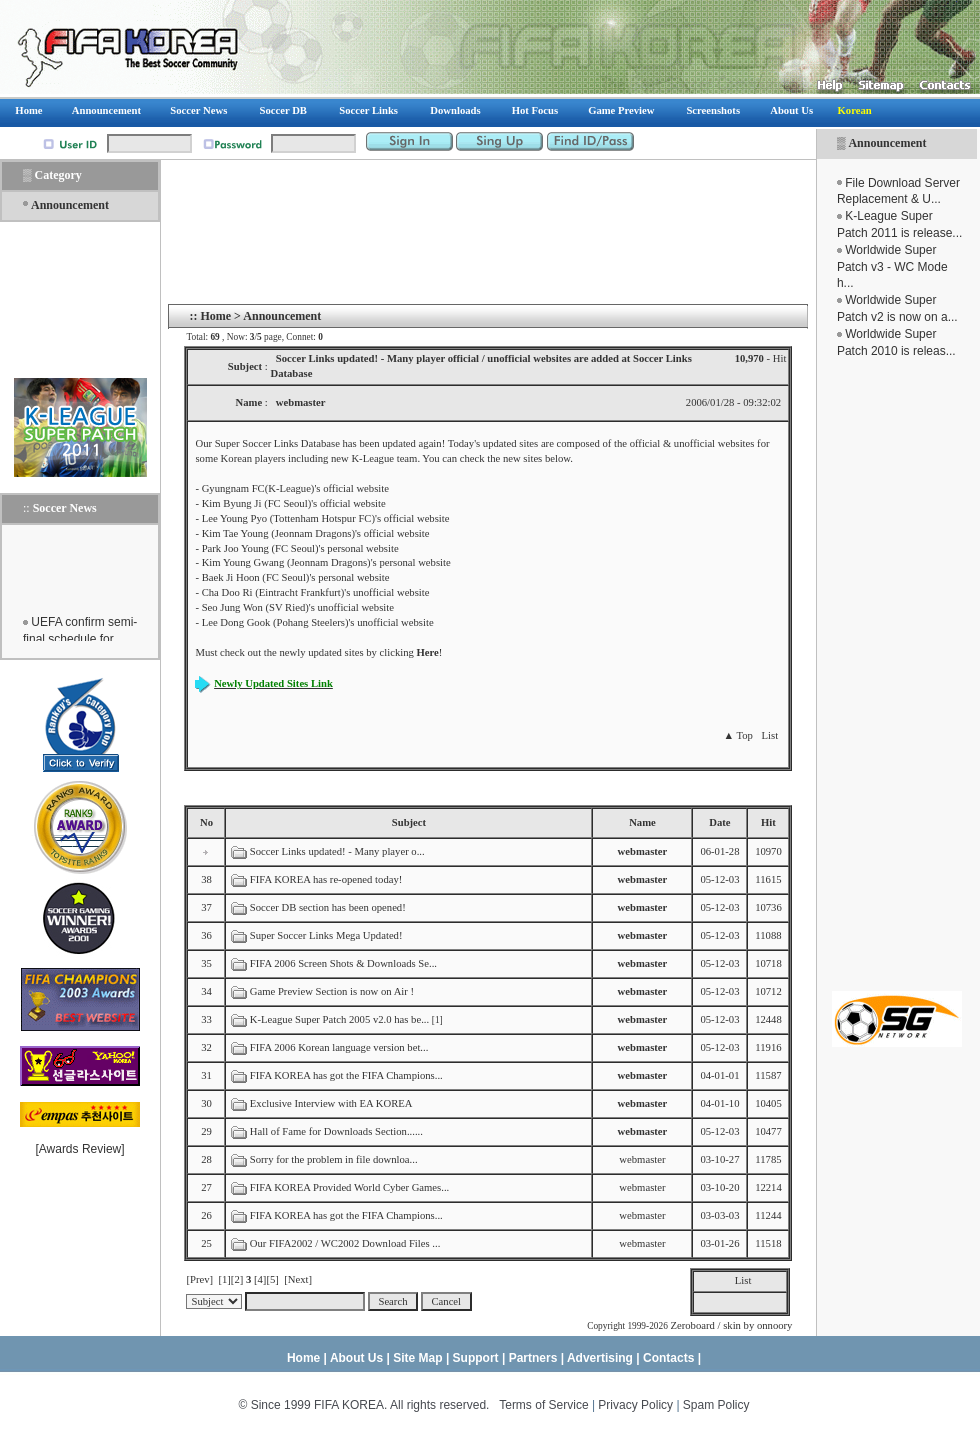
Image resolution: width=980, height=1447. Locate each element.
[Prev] (199, 1279)
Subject (409, 822)
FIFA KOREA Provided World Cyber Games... (349, 1187)
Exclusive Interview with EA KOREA (331, 1103)
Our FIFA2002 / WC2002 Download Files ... (345, 1243)
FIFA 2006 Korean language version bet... (339, 1047)
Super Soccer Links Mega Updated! (326, 935)
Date (719, 822)
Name (642, 822)
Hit (768, 822)
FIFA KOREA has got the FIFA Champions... (346, 1075)
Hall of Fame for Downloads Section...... (336, 1131)
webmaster (642, 1159)
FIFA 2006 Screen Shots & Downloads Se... (343, 963)
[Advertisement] (897, 675)
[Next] (298, 1279)
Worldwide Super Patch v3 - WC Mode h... (892, 267)
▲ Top (737, 735)
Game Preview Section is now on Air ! (332, 991)
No (206, 822)
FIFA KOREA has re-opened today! (326, 879)
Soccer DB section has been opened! (328, 907)
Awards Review (80, 1149)
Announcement (887, 143)
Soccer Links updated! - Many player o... (337, 851)
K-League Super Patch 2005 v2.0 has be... (339, 1019)
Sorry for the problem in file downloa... (334, 1159)
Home (215, 316)
